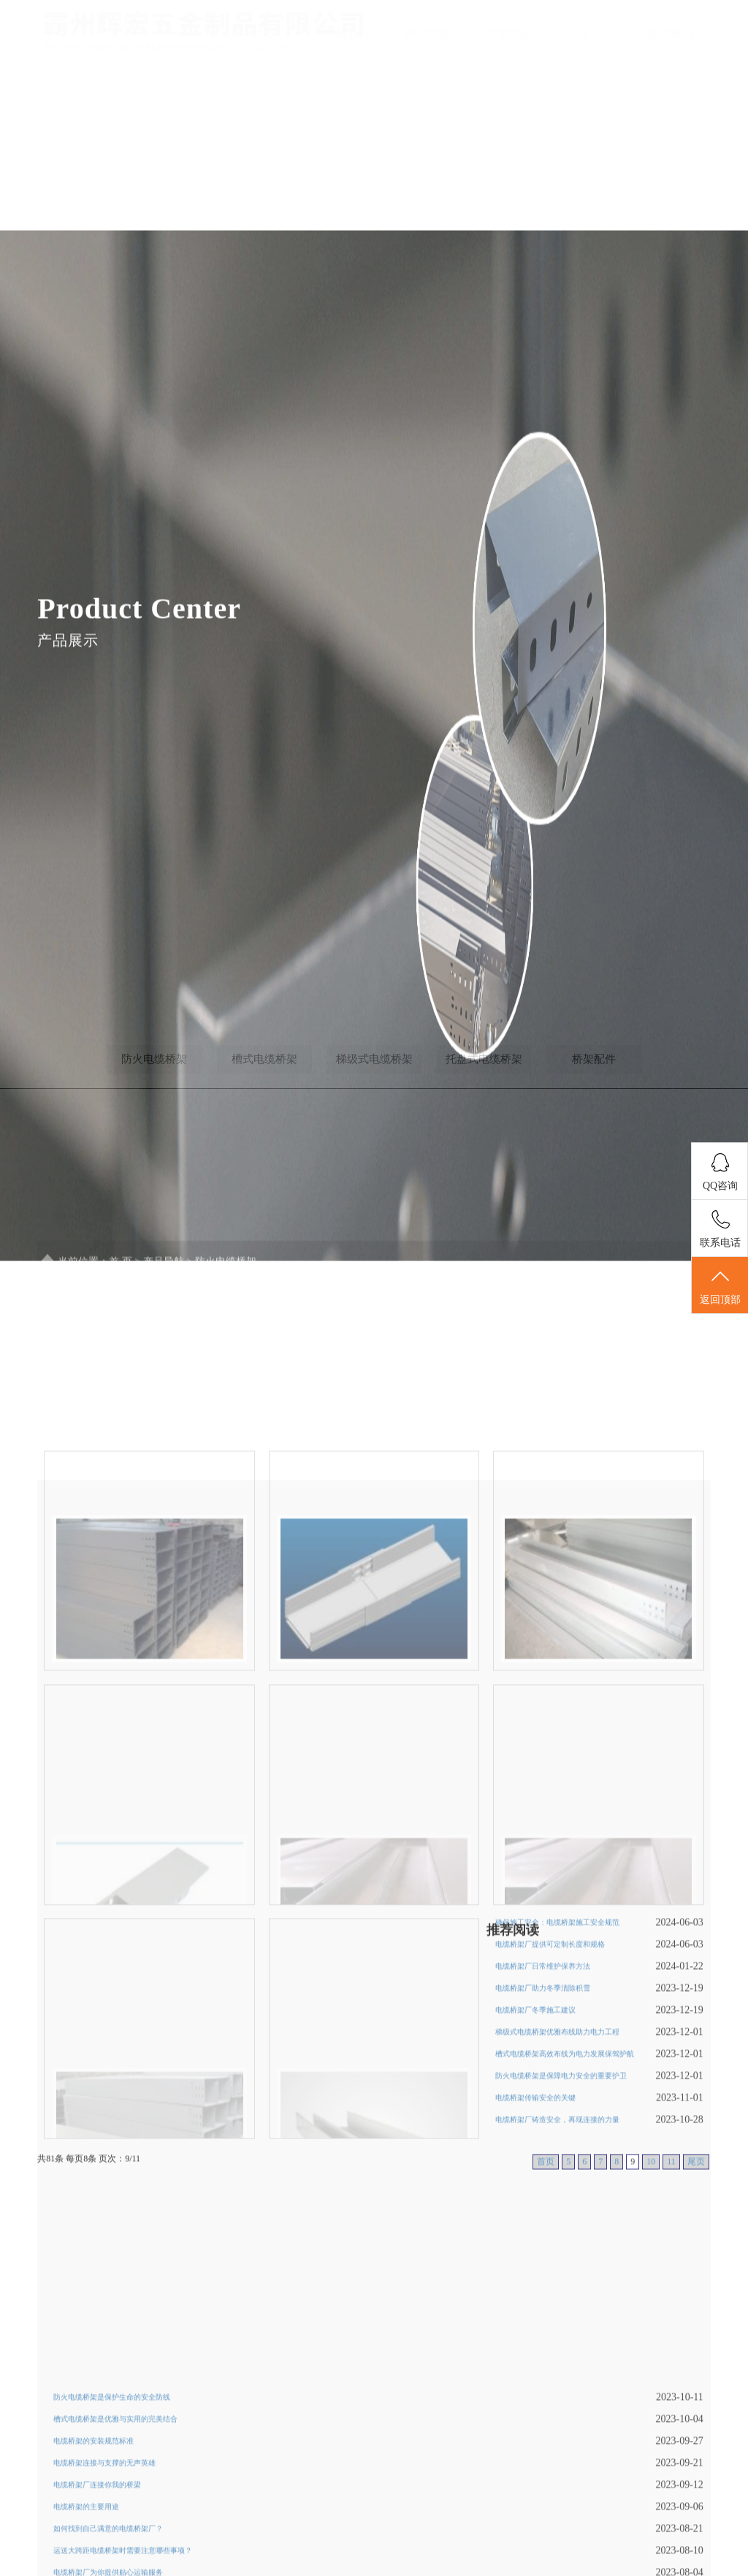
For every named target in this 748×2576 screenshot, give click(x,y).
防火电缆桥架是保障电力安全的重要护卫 (561, 2253)
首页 (264, 34)
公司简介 (347, 34)
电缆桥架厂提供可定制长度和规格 (550, 2121)
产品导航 (428, 34)
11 (671, 2339)
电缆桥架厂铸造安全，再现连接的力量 (557, 2297)
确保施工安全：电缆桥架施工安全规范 (557, 2099)
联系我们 (670, 34)
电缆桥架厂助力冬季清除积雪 (542, 2165)
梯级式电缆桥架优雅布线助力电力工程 (557, 2209)
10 (650, 2339)
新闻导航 (508, 34)
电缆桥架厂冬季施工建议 (535, 2187)
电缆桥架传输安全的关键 (535, 2275)
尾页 (696, 2339)
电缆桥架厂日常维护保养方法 (542, 2143)
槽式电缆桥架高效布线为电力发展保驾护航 (564, 2231)
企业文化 (589, 34)
